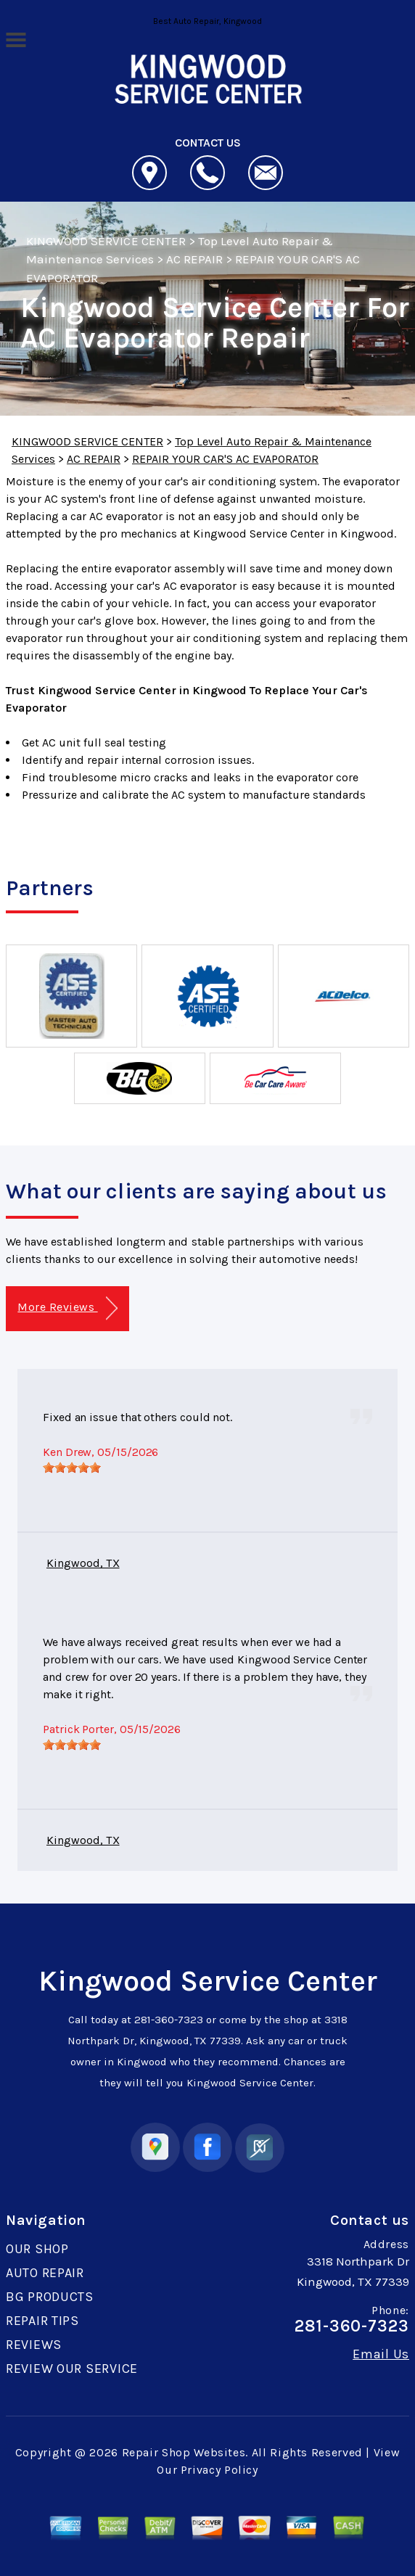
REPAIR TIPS (42, 2321)
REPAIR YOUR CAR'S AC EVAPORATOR (225, 459)
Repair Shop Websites (184, 2452)
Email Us (381, 2354)
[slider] (72, 1467)
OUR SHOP (37, 2249)
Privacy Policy (219, 2470)
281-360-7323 (168, 2019)
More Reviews (67, 1308)
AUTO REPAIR (45, 2273)
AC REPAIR (194, 259)
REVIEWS (34, 2345)
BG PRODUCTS (50, 2297)
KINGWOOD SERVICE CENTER (106, 241)
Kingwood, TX (83, 1563)
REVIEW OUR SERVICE (72, 2369)
